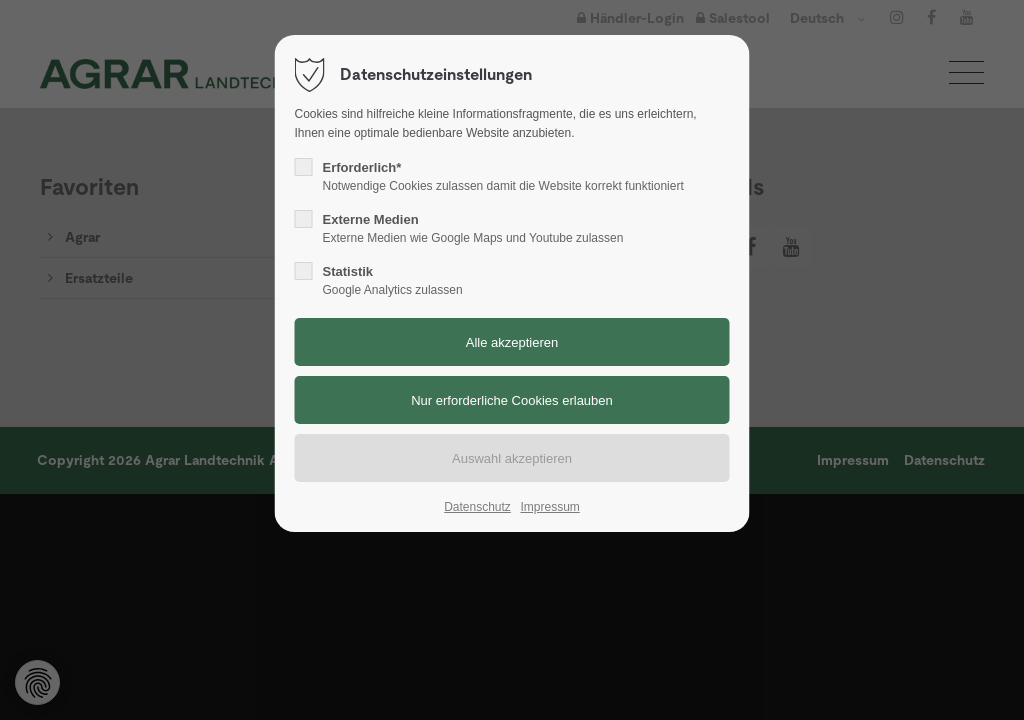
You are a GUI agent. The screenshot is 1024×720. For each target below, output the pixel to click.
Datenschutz (477, 507)
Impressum (549, 507)
